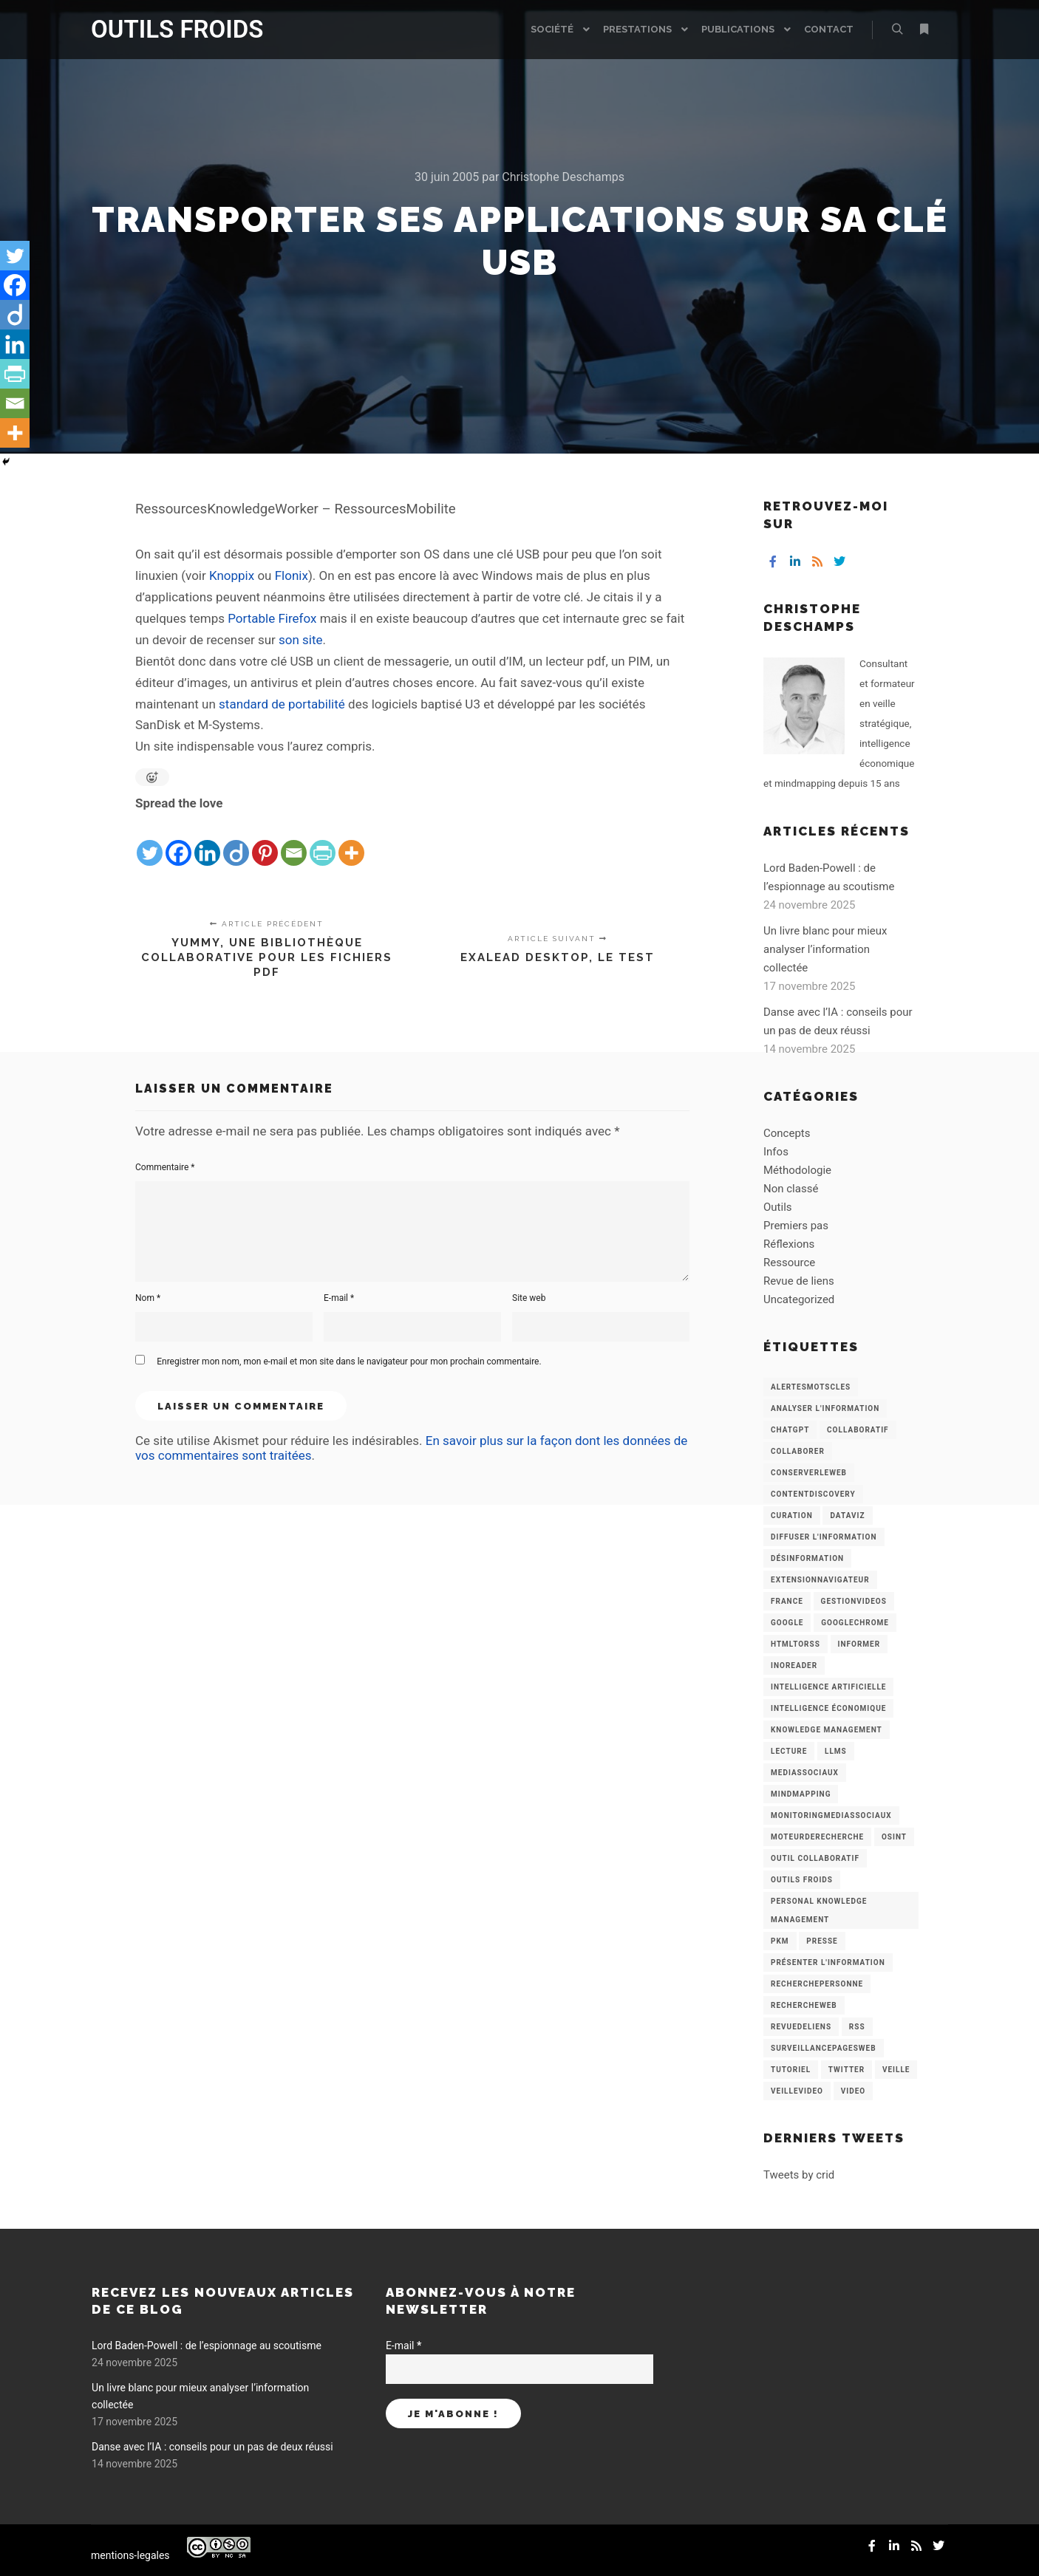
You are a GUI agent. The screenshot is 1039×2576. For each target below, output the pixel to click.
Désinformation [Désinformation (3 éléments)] (807, 1558)
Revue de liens (798, 1281)
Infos (775, 1151)
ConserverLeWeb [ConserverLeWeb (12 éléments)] (809, 1473)
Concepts (786, 1133)
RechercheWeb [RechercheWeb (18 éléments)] (804, 2005)
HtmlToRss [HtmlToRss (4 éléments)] (795, 1644)
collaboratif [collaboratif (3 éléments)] (857, 1430)
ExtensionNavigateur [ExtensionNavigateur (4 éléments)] (820, 1580)
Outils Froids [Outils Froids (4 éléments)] (802, 1880)
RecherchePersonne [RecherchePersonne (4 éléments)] (817, 1984)
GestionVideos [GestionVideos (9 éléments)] (854, 1601)
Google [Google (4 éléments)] (787, 1623)
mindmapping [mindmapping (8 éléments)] (801, 1794)
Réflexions (788, 1244)
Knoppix (231, 575)
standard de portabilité (282, 704)
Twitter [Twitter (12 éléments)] (846, 2070)
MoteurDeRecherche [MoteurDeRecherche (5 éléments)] (817, 1837)
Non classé (790, 1188)
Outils (777, 1207)
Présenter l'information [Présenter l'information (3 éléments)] (828, 1962)
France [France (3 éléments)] (787, 1601)
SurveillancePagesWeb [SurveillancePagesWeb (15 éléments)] (823, 2048)
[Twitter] (150, 841)
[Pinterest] (265, 841)
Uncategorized (798, 1299)
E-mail (339, 1298)
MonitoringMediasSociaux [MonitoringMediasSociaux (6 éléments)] (831, 1815)
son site (301, 639)
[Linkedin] (207, 841)
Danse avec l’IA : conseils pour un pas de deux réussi (212, 2447)
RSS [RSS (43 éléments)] (857, 2027)
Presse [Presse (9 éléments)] (821, 1941)
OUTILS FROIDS (165, 29)
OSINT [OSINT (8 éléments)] (894, 1837)
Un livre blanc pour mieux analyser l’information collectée (825, 949)
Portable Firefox (272, 618)
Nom (147, 1298)
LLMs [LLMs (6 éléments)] (836, 1751)
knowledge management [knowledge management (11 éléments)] (826, 1730)
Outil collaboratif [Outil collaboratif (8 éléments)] (815, 1858)
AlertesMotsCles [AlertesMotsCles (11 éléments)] (811, 1387)
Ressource (789, 1262)
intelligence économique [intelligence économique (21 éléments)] (828, 1708)
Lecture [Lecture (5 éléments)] (789, 1751)
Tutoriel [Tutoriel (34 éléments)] (791, 2070)
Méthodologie (797, 1170)
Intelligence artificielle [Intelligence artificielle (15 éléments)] (828, 1687)
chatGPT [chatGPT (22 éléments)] (790, 1430)
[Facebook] (178, 841)
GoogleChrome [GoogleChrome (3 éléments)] (855, 1623)
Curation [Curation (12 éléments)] (792, 1515)
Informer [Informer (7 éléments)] (859, 1644)
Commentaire (165, 1167)
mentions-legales (130, 2555)
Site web (528, 1298)
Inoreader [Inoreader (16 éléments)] (794, 1665)
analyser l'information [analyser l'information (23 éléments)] (825, 1408)
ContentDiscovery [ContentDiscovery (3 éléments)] (813, 1494)
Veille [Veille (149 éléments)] (896, 2070)
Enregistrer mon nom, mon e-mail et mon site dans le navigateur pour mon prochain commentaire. (349, 1361)
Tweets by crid (798, 2175)
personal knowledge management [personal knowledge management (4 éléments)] (819, 1910)
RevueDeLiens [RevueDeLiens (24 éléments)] (801, 2027)
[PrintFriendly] (322, 841)
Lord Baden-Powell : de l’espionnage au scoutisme (206, 2345)
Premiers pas (795, 1225)
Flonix (291, 575)
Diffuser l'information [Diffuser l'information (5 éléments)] (824, 1537)
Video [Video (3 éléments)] (853, 2091)
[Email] (294, 841)
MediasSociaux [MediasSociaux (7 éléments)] (805, 1773)
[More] (351, 841)
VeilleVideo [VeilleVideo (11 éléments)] (797, 2091)
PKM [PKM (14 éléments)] (780, 1941)
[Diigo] (236, 841)
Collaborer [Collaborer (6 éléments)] (798, 1451)
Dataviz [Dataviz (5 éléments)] (847, 1515)
